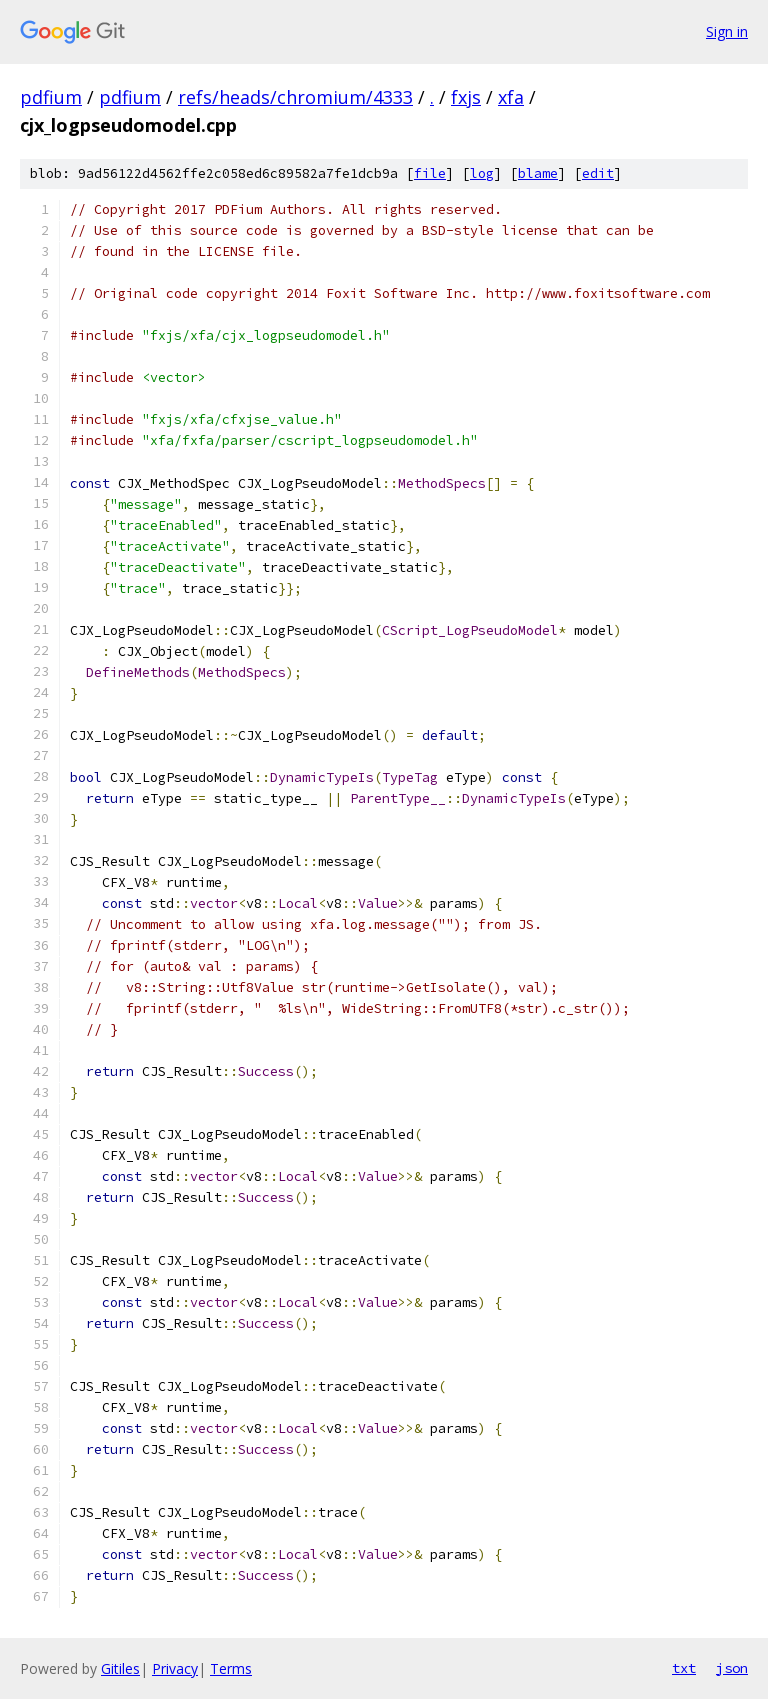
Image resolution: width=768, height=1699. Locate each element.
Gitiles (120, 1668)
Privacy (175, 1668)
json (732, 1668)
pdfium (51, 97)
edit (598, 173)
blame (538, 173)
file (430, 173)
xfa (511, 97)
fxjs (466, 97)
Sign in (727, 31)
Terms (231, 1668)
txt (684, 1668)
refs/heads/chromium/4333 (295, 97)
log (482, 173)
